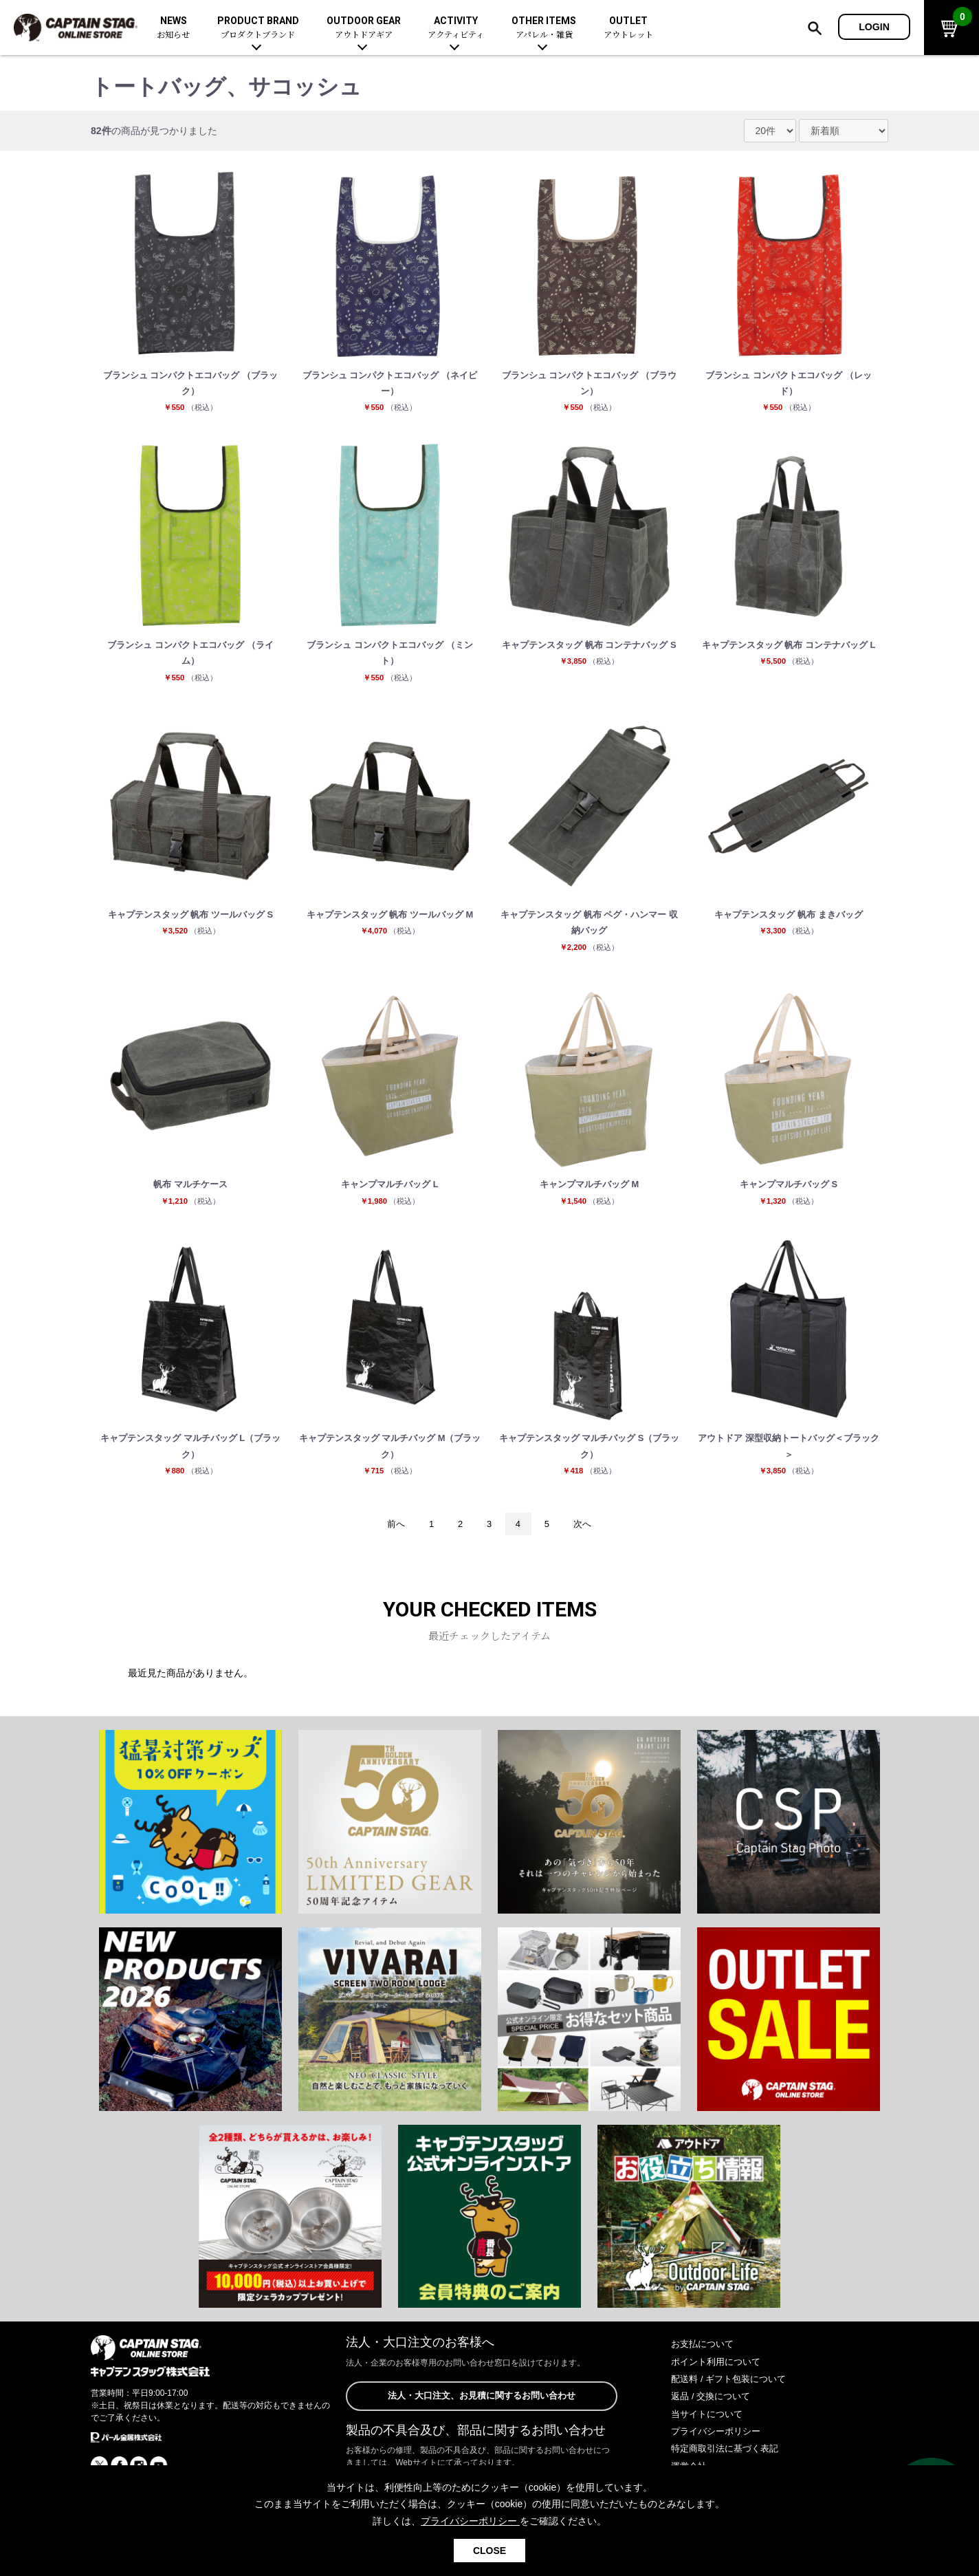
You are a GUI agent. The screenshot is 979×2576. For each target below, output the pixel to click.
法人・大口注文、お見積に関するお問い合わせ (481, 2419)
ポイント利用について (719, 2384)
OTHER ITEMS (544, 28)
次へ (588, 1546)
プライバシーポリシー (719, 2454)
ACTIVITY (456, 28)
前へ (389, 1546)
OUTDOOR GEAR (364, 28)
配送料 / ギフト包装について (733, 2401)
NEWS (173, 28)
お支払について (704, 2366)
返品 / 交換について (713, 2419)
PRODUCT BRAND (258, 28)
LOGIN (874, 26)
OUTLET (628, 28)
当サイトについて (709, 2437)
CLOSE (489, 2550)
